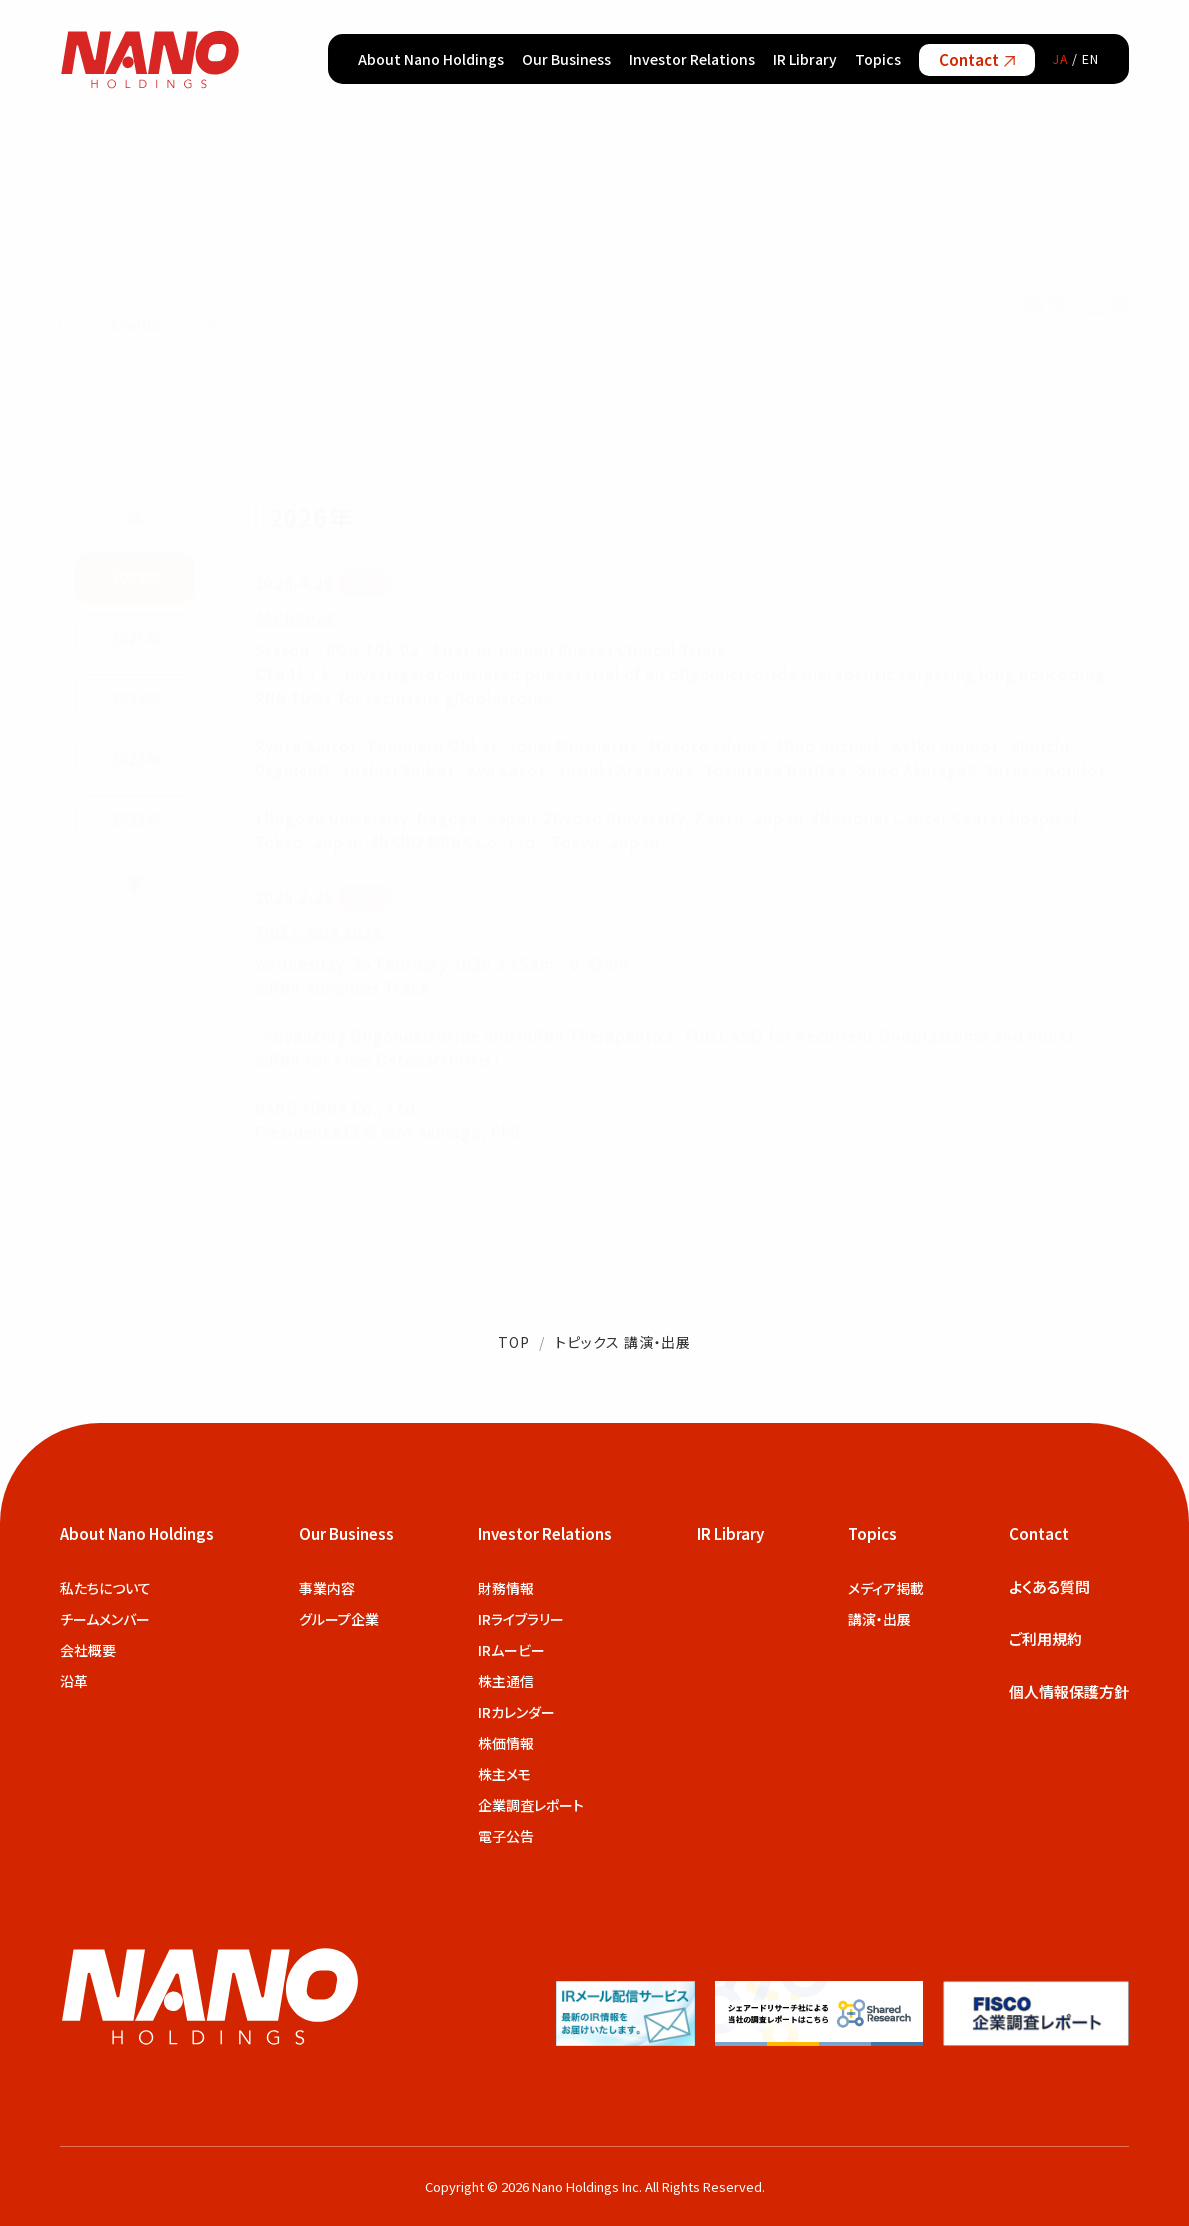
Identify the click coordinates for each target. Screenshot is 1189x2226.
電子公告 (506, 1836)
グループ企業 (339, 1619)
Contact (977, 59)
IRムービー (511, 1650)
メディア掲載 (886, 1588)
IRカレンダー (516, 1712)
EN (1090, 58)
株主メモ (504, 1774)
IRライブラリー (521, 1619)
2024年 (134, 694)
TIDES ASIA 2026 (319, 928)
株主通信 (506, 1681)
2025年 (134, 633)
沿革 (74, 1681)
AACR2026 (295, 613)
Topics (878, 59)
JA (1061, 58)
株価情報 (506, 1743)
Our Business (566, 59)
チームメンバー (105, 1619)
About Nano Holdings (431, 59)
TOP (514, 1342)
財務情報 (506, 1588)
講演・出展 (879, 1619)
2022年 (134, 815)
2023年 (134, 754)
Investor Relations (692, 59)
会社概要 (88, 1650)
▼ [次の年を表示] (135, 880)
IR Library (805, 59)
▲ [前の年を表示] (135, 512)
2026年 (134, 573)
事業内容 (327, 1588)
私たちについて (105, 1588)
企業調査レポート (531, 1805)
